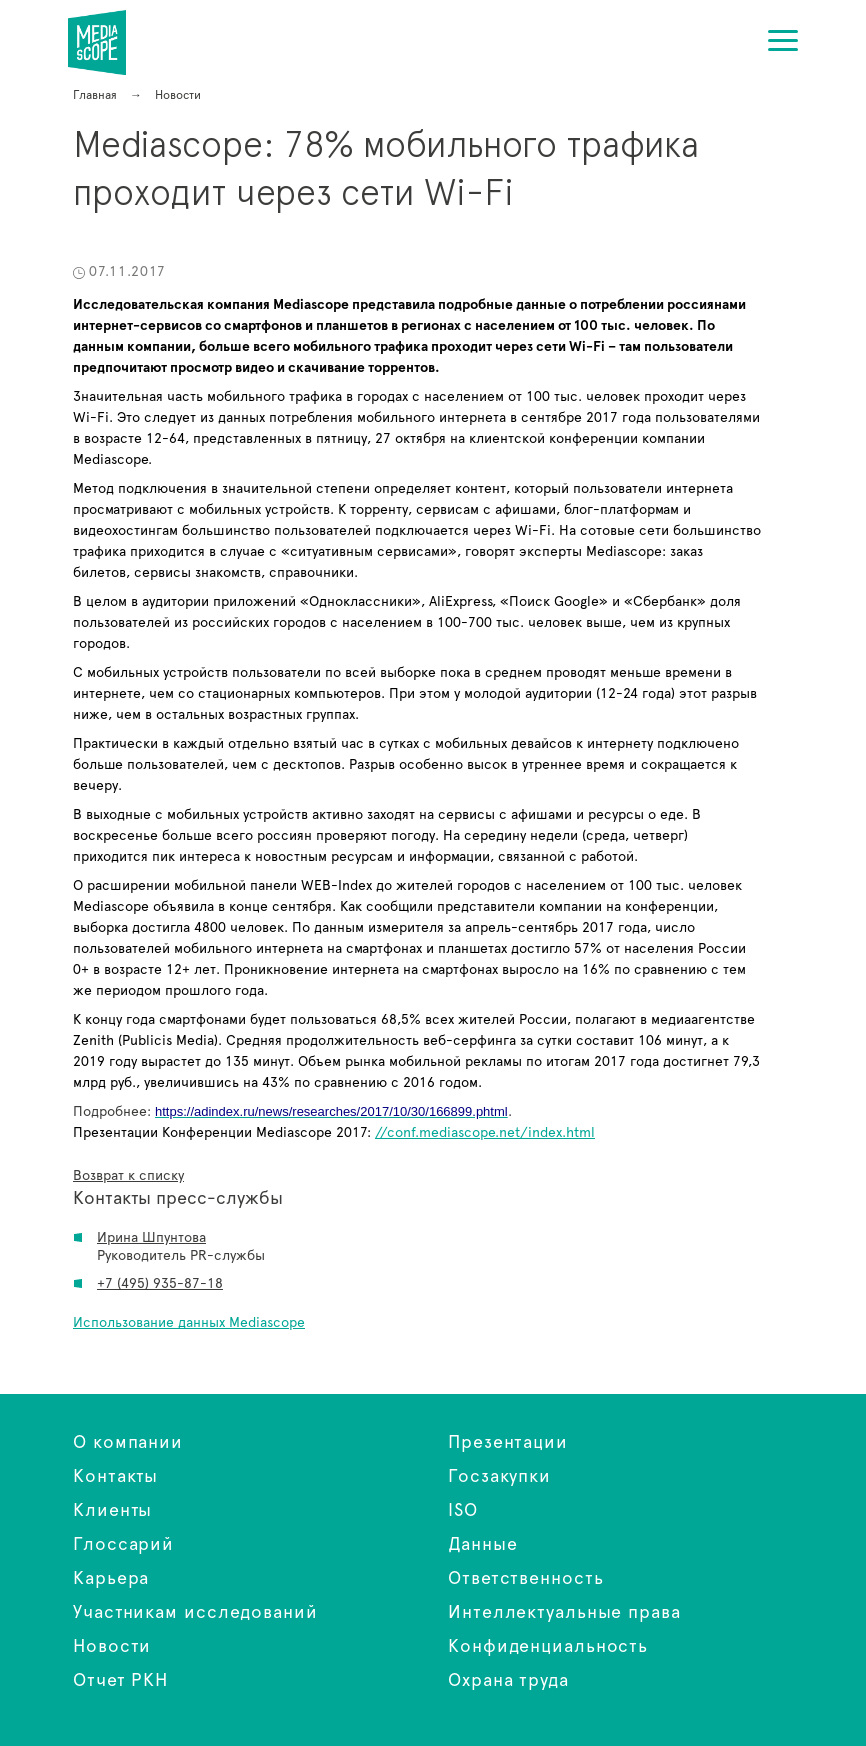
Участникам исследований (195, 1613)
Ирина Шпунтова (151, 1238)
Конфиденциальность (548, 1647)
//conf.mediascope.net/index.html (485, 1133)
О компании (128, 1443)
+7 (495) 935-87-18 (160, 1284)
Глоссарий (123, 1545)
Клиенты (112, 1511)
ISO (463, 1511)
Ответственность (526, 1579)
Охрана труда (508, 1681)
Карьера (111, 1579)
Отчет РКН (120, 1681)
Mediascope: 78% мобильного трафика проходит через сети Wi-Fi (109, 42)
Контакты (115, 1477)
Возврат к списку (128, 1176)
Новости (112, 1647)
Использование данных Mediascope (189, 1323)
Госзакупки (499, 1477)
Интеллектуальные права (564, 1613)
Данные (482, 1545)
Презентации (508, 1443)
